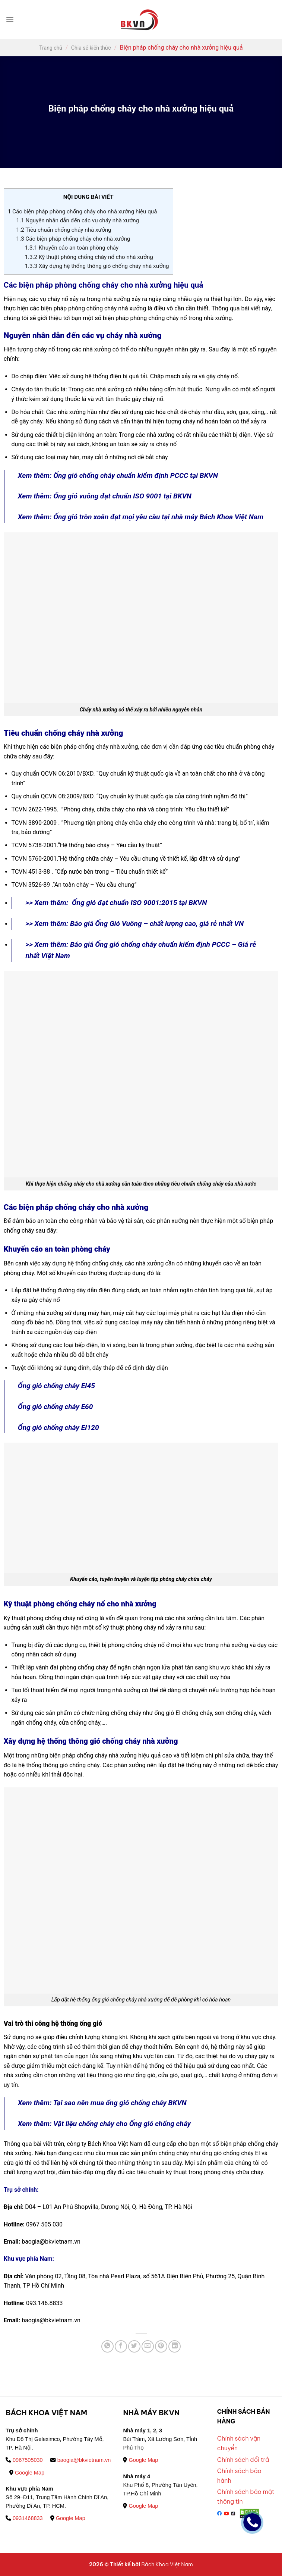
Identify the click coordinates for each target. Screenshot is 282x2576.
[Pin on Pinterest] (161, 2346)
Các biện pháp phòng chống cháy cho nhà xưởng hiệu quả (82, 211)
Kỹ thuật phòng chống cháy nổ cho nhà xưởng (89, 257)
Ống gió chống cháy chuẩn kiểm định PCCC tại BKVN (135, 475)
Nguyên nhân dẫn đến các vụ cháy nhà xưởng (77, 220)
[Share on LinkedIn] (174, 2346)
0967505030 (24, 2460)
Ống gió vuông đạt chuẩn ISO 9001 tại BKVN (122, 496)
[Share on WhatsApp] (107, 2346)
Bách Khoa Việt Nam (167, 2564)
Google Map (26, 2473)
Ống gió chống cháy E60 (55, 1406)
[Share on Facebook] (121, 2346)
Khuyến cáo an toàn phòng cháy (71, 247)
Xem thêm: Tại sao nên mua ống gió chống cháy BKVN (102, 2102)
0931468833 (24, 2518)
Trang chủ (50, 48)
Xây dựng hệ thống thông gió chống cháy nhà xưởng (97, 266)
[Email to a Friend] (148, 2346)
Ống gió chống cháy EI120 (59, 1427)
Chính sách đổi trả (243, 2459)
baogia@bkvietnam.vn (80, 2460)
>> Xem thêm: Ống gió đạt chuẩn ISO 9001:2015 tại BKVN (116, 902)
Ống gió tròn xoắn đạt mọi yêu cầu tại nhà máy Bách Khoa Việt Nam (158, 517)
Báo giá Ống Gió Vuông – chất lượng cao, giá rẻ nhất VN (157, 923)
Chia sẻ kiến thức (91, 48)
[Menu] (10, 19)
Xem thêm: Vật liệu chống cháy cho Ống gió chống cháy (104, 2123)
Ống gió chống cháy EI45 (56, 1385)
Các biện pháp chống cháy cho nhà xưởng (73, 238)
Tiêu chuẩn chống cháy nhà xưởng (63, 229)
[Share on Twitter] (134, 2346)
